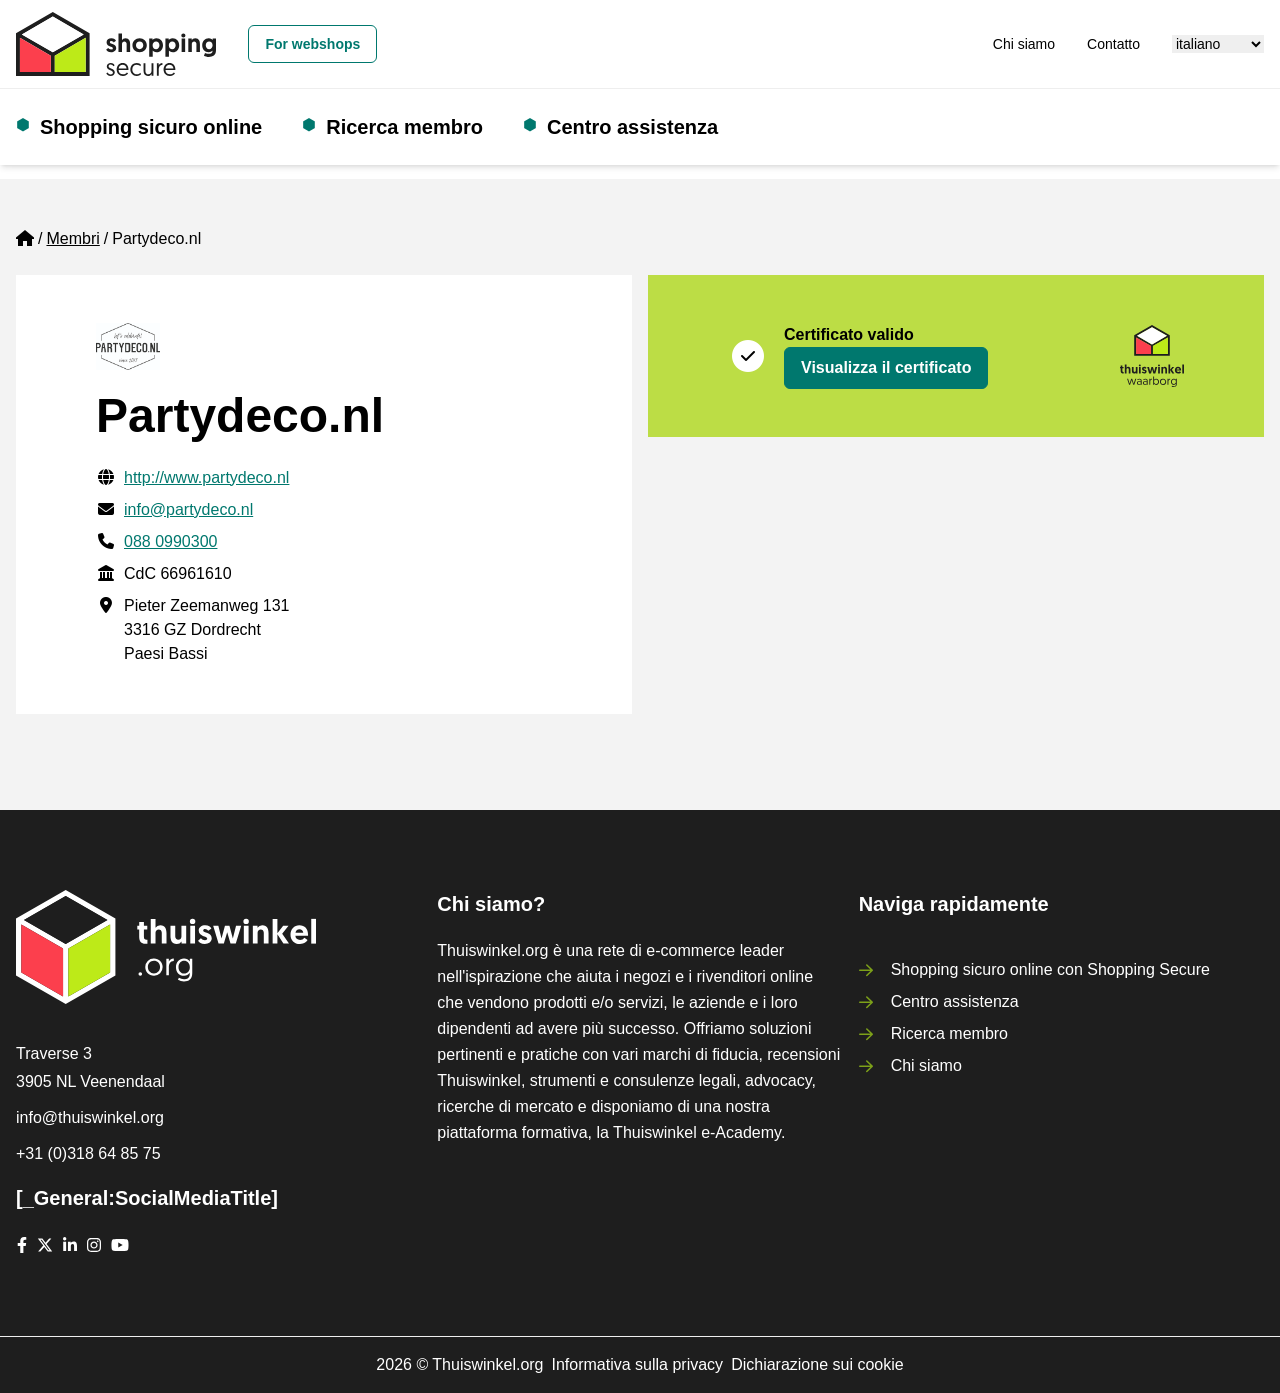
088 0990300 (170, 541)
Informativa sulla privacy (638, 1364)
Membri (72, 238)
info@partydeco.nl (188, 509)
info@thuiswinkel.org (90, 1117)
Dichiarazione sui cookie (817, 1364)
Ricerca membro (404, 127)
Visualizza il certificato (886, 367)
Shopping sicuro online (151, 127)
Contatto (1113, 44)
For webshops (312, 44)
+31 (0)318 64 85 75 (88, 1153)
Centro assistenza (632, 127)
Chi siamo (1024, 44)
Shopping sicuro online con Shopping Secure (1050, 969)
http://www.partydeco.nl (206, 477)
